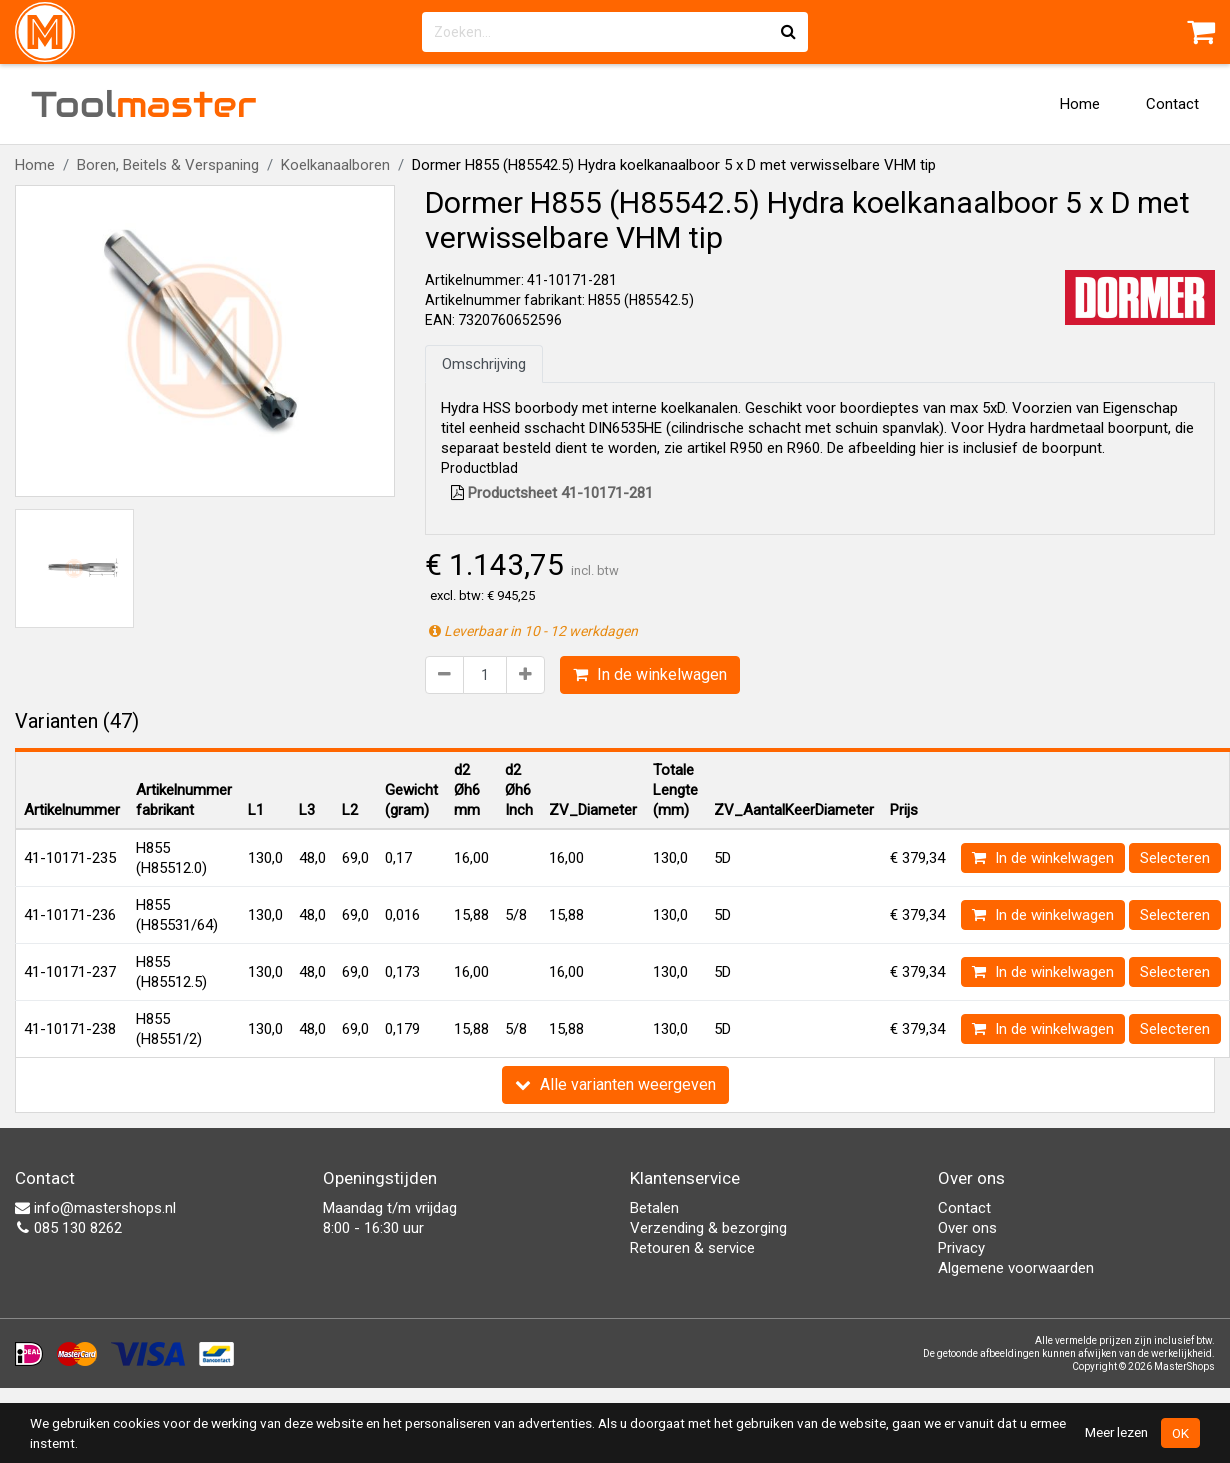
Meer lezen (1116, 1432)
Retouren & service (692, 1248)
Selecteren (1175, 858)
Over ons (967, 1228)
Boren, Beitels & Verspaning (168, 165)
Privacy (961, 1248)
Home (1080, 104)
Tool (144, 104)
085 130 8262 (68, 1228)
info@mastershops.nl (95, 1208)
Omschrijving (484, 364)
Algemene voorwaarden (1016, 1268)
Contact (1172, 104)
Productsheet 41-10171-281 (552, 493)
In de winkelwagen (650, 674)
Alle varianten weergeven (615, 1084)
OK (1180, 1433)
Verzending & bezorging (708, 1228)
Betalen (654, 1208)
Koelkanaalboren (335, 165)
